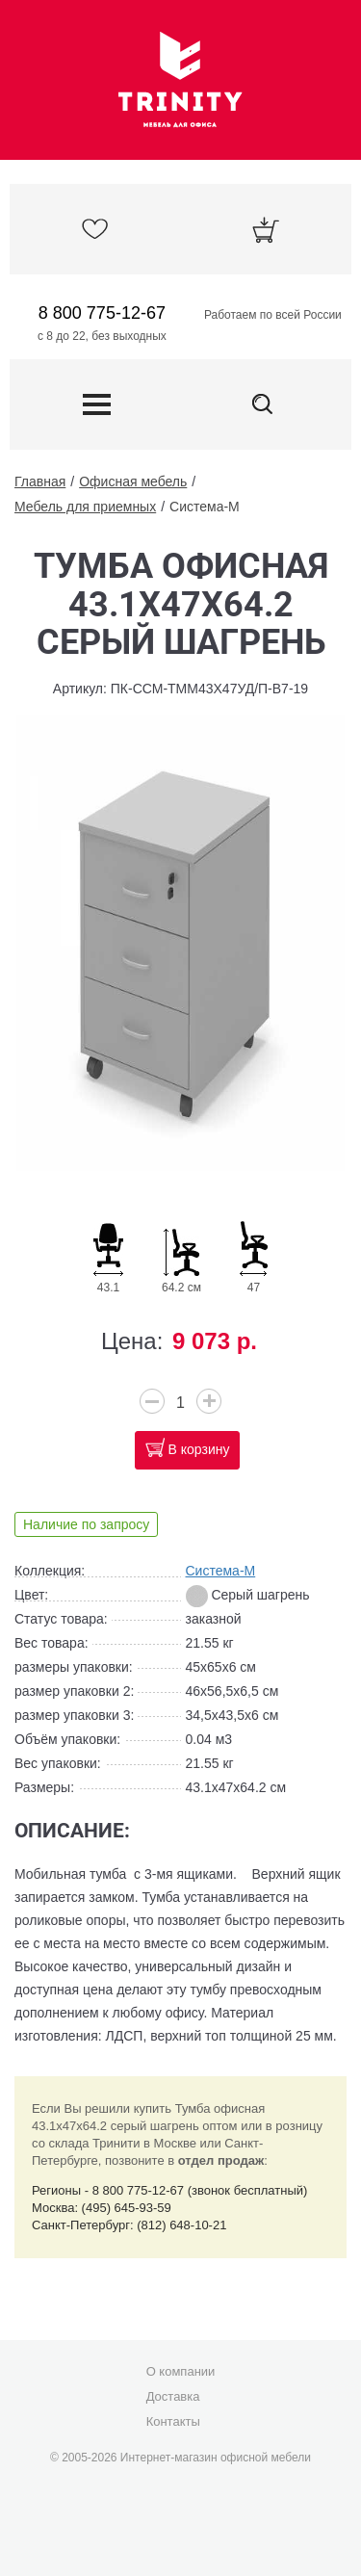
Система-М (204, 506)
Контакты (173, 2421)
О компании (181, 2371)
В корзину (199, 1449)
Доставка (173, 2396)
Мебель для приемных (85, 506)
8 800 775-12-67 (102, 313)
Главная (39, 481)
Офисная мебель (133, 481)
